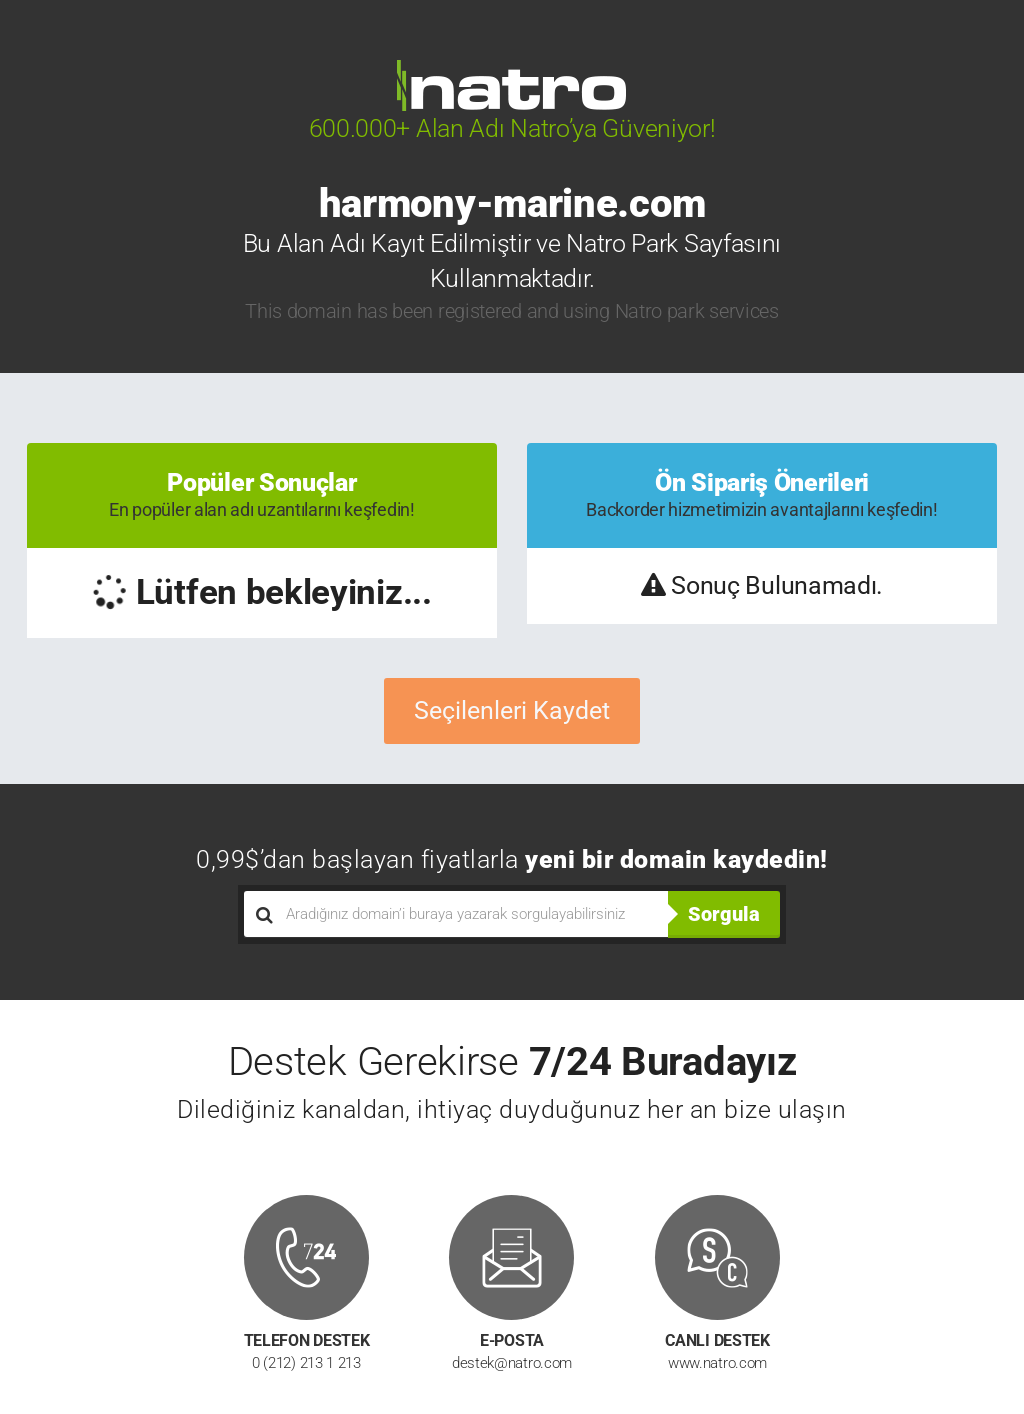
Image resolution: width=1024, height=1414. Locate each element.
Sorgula (724, 914)
